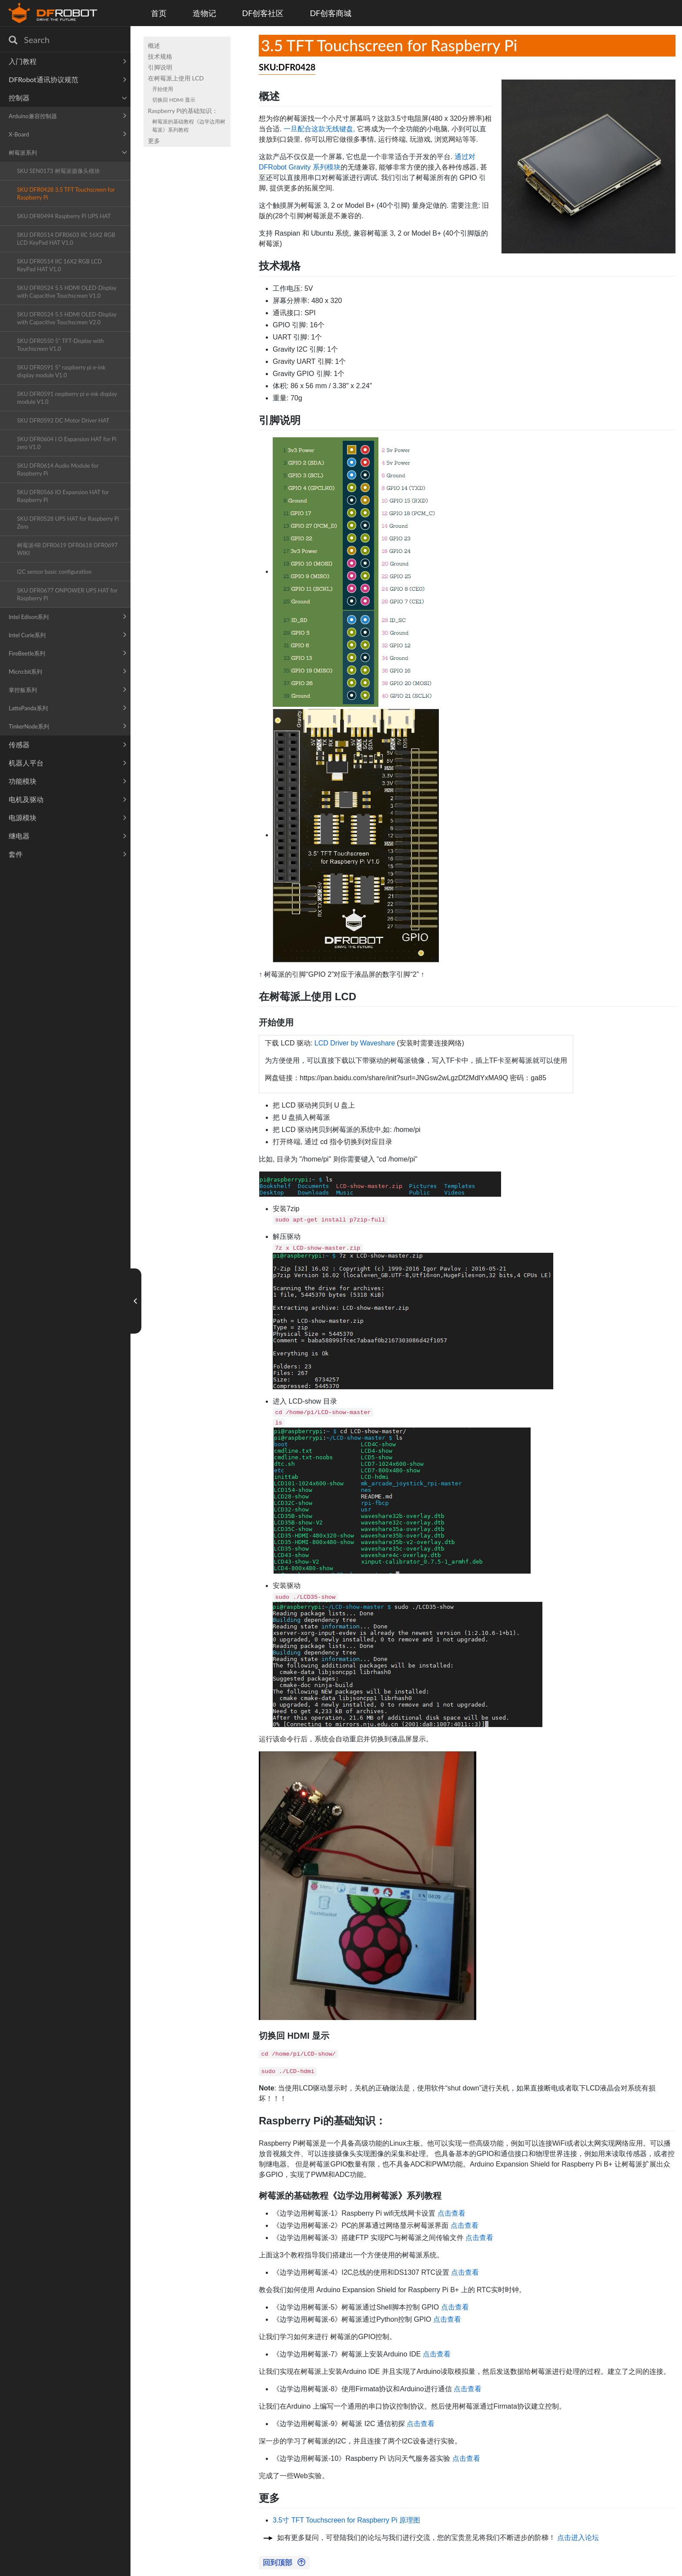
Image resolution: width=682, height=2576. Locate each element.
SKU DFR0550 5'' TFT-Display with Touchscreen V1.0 (60, 344)
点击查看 (451, 2213)
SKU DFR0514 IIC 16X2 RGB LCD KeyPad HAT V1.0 (59, 265)
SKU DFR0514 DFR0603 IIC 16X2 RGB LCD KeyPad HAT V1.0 (66, 238)
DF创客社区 (263, 13)
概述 (154, 45)
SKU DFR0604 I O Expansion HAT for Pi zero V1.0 (67, 443)
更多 (154, 140)
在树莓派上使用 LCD (176, 78)
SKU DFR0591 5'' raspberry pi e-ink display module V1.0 (61, 371)
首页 (159, 13)
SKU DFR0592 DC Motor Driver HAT (63, 420)
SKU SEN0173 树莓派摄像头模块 (58, 170)
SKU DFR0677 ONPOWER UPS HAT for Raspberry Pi (67, 594)
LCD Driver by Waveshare (354, 1043)
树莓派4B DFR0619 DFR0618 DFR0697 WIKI (67, 549)
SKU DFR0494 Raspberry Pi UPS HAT (64, 216)
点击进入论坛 (578, 2537)
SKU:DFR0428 (287, 67)
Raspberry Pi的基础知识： (183, 110)
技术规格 (160, 56)
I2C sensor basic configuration (54, 571)
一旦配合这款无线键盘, (319, 129)
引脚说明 (160, 67)
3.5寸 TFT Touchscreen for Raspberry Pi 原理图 (346, 2520)
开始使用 (162, 89)
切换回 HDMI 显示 (173, 100)
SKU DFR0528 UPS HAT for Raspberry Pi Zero (68, 522)
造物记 (204, 13)
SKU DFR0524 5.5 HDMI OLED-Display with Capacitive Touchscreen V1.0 (67, 291)
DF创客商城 (330, 13)
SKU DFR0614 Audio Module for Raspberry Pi (57, 469)
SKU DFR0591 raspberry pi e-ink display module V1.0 (67, 397)
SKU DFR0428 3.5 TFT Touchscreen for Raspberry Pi (66, 193)
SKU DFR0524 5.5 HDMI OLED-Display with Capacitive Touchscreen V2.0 (67, 318)
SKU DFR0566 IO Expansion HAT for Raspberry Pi (63, 496)
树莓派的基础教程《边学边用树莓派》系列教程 (188, 125)
